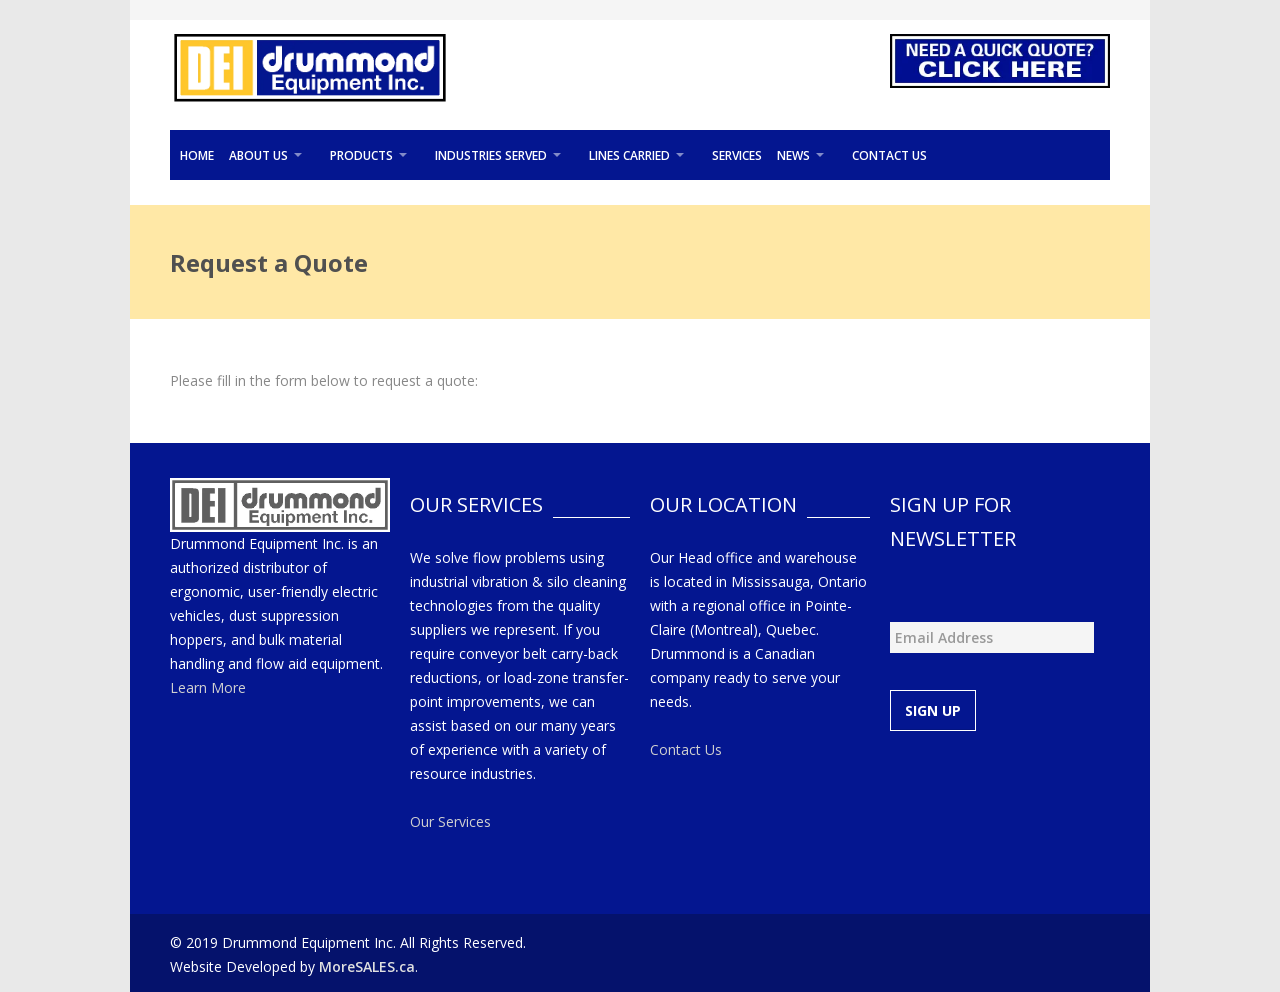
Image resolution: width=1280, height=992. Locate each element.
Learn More (208, 687)
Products (361, 155)
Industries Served (491, 155)
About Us (258, 155)
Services (737, 155)
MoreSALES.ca (367, 966)
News (793, 155)
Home (197, 155)
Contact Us (889, 155)
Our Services (450, 821)
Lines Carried (629, 155)
